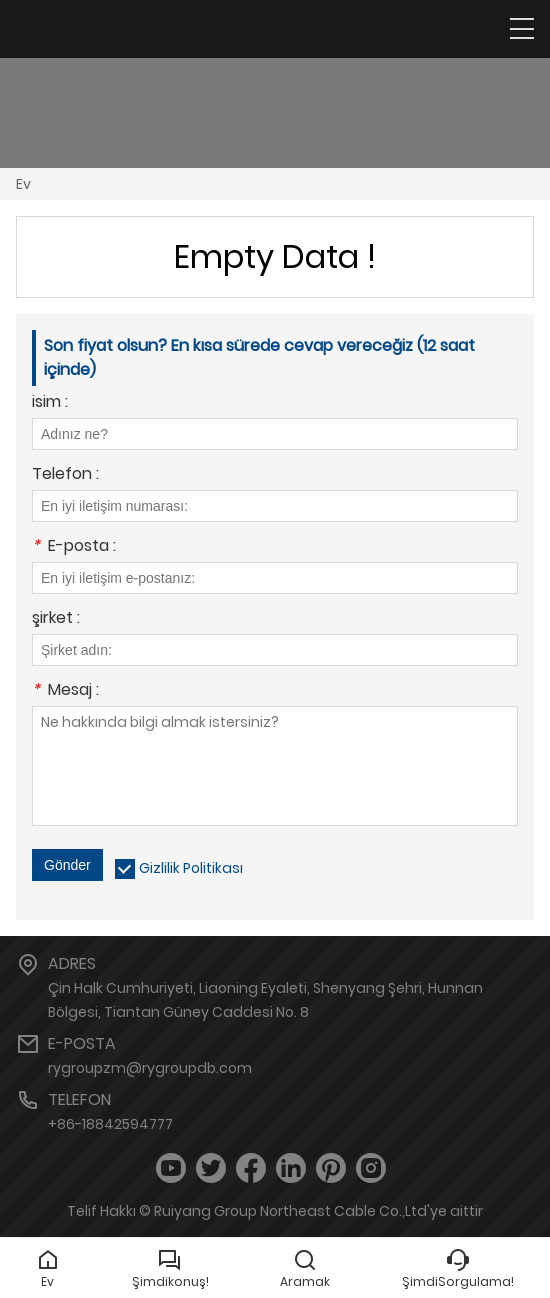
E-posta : (74, 547)
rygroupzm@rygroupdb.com (150, 1068)
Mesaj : (65, 691)
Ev (23, 184)
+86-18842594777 (110, 1124)
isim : (50, 403)
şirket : (56, 619)
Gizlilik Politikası (191, 868)
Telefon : (65, 475)
